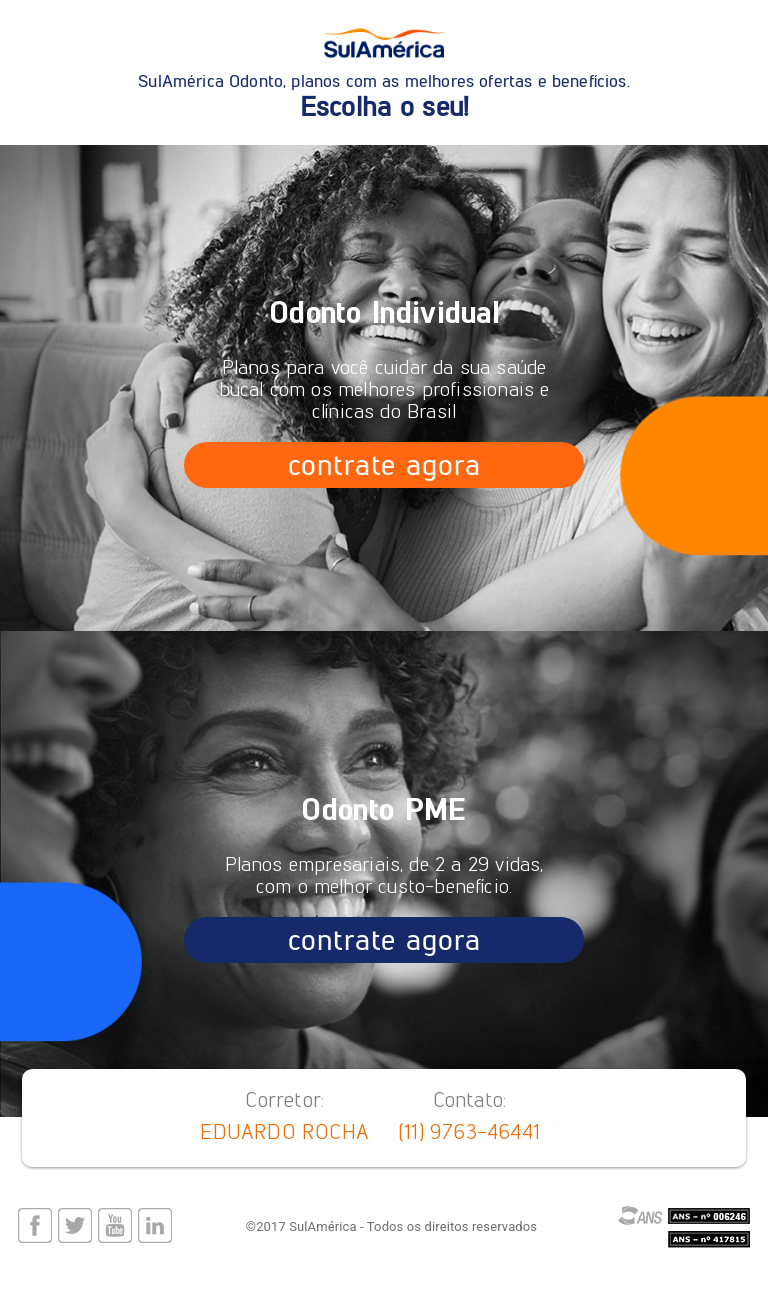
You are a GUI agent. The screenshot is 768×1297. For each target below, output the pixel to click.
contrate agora (384, 465)
